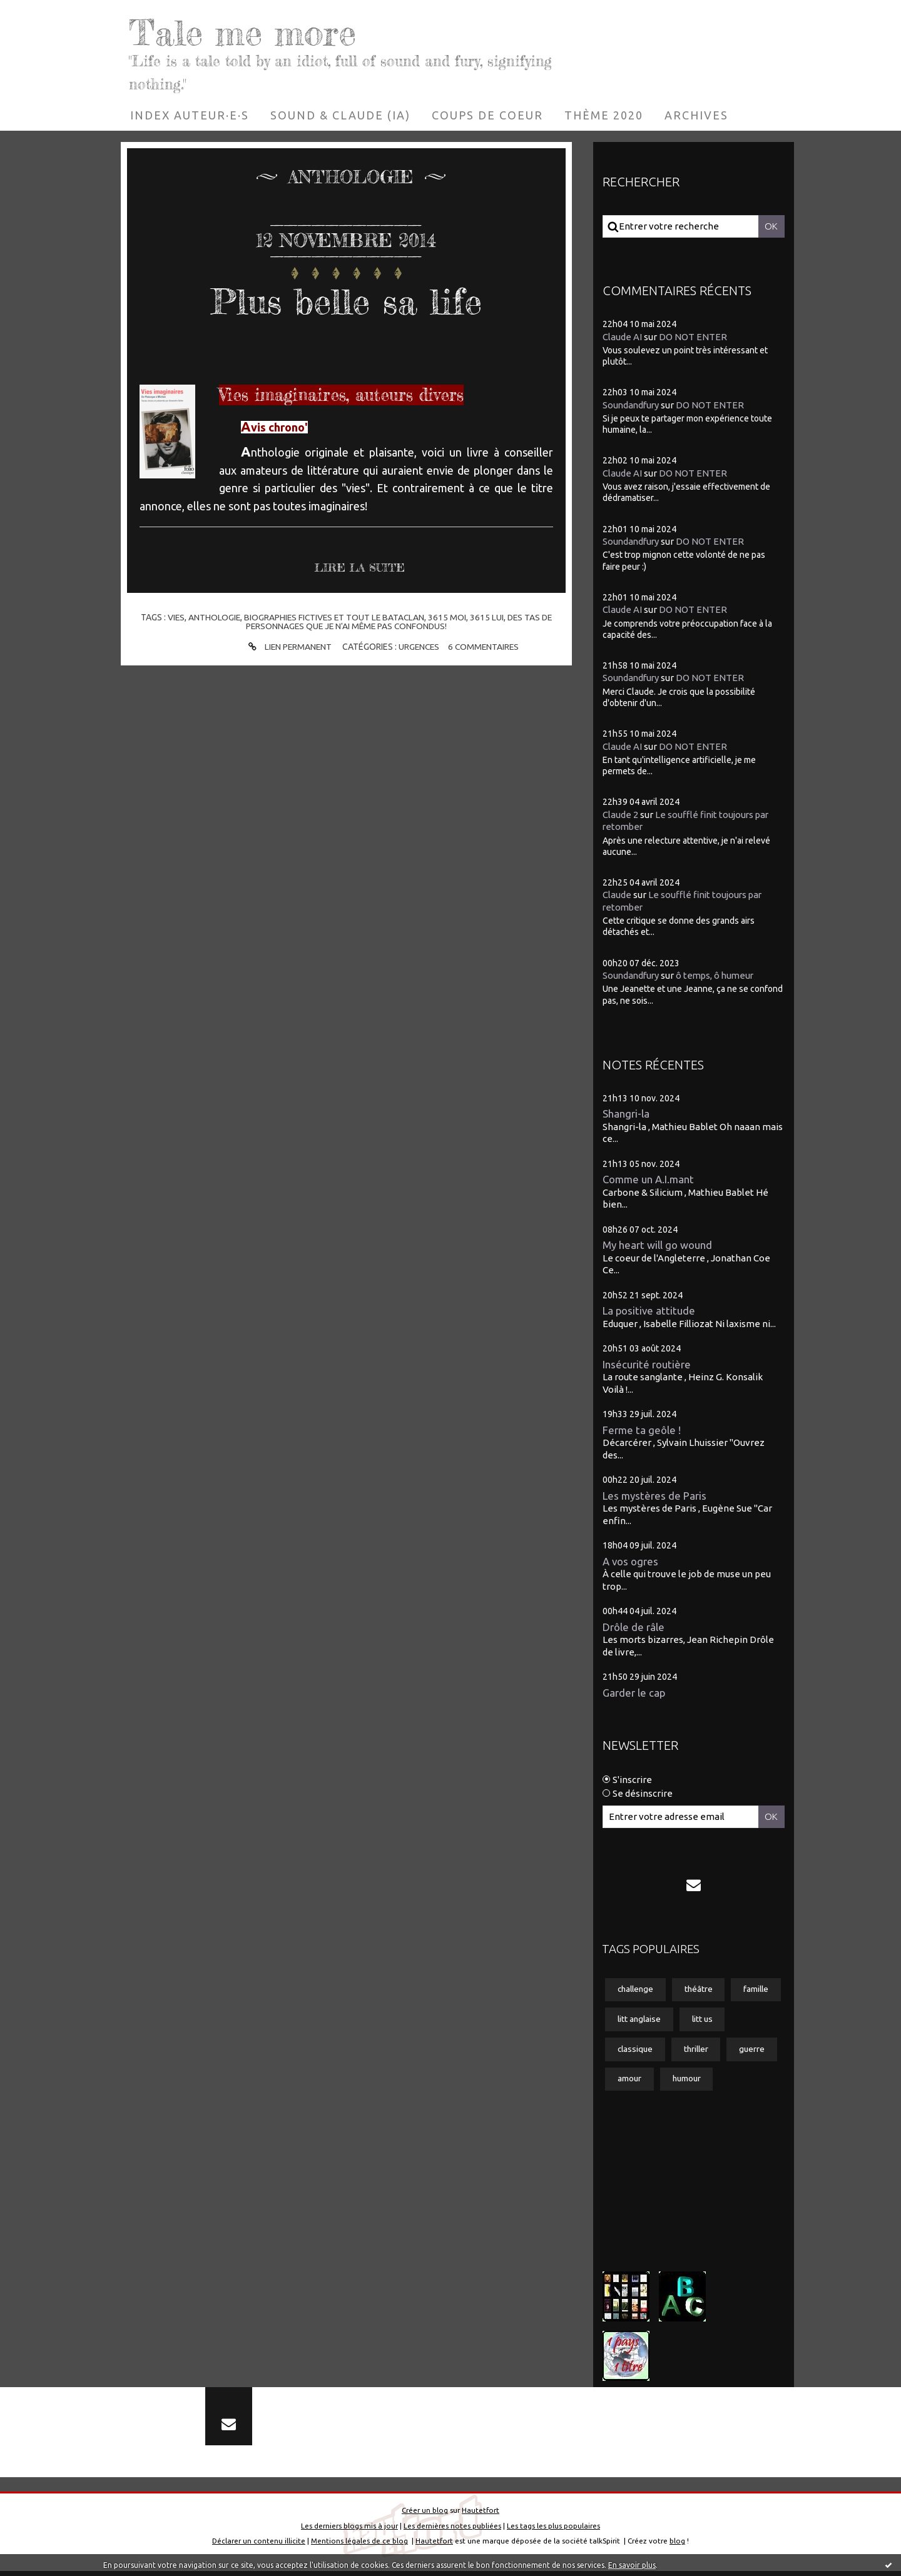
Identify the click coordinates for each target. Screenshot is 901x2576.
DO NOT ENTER (693, 336)
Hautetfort (480, 2515)
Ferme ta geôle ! (642, 1430)
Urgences (419, 647)
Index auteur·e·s (189, 115)
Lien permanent (286, 647)
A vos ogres (631, 1561)
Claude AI (622, 336)
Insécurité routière (647, 1364)
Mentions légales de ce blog (359, 2546)
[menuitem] (189, 115)
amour (687, 2081)
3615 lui (488, 617)
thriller (752, 2050)
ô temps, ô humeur (718, 975)
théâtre (702, 1990)
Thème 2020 (603, 115)
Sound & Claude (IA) (340, 115)
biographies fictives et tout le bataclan (333, 617)
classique (689, 2050)
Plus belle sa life (346, 300)
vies (172, 617)
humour (746, 2081)
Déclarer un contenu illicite (258, 2546)
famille (631, 2020)
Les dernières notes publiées (452, 2531)
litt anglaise (697, 2020)
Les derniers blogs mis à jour (349, 2531)
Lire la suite (360, 568)
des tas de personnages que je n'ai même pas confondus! (399, 621)
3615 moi (448, 617)
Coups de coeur (487, 115)
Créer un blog (425, 2515)
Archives (696, 115)
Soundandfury (632, 405)
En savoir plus (632, 2565)
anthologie (211, 617)
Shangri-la (626, 1113)
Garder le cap (634, 1693)
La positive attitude (649, 1310)
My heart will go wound (657, 1245)
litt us (628, 2050)
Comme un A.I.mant (649, 1179)
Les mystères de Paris (655, 1496)
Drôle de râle (633, 1627)
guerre (631, 2081)
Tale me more (250, 31)
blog (677, 2546)
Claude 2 (620, 814)
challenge (637, 1990)
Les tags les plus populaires (553, 2531)
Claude (617, 894)
